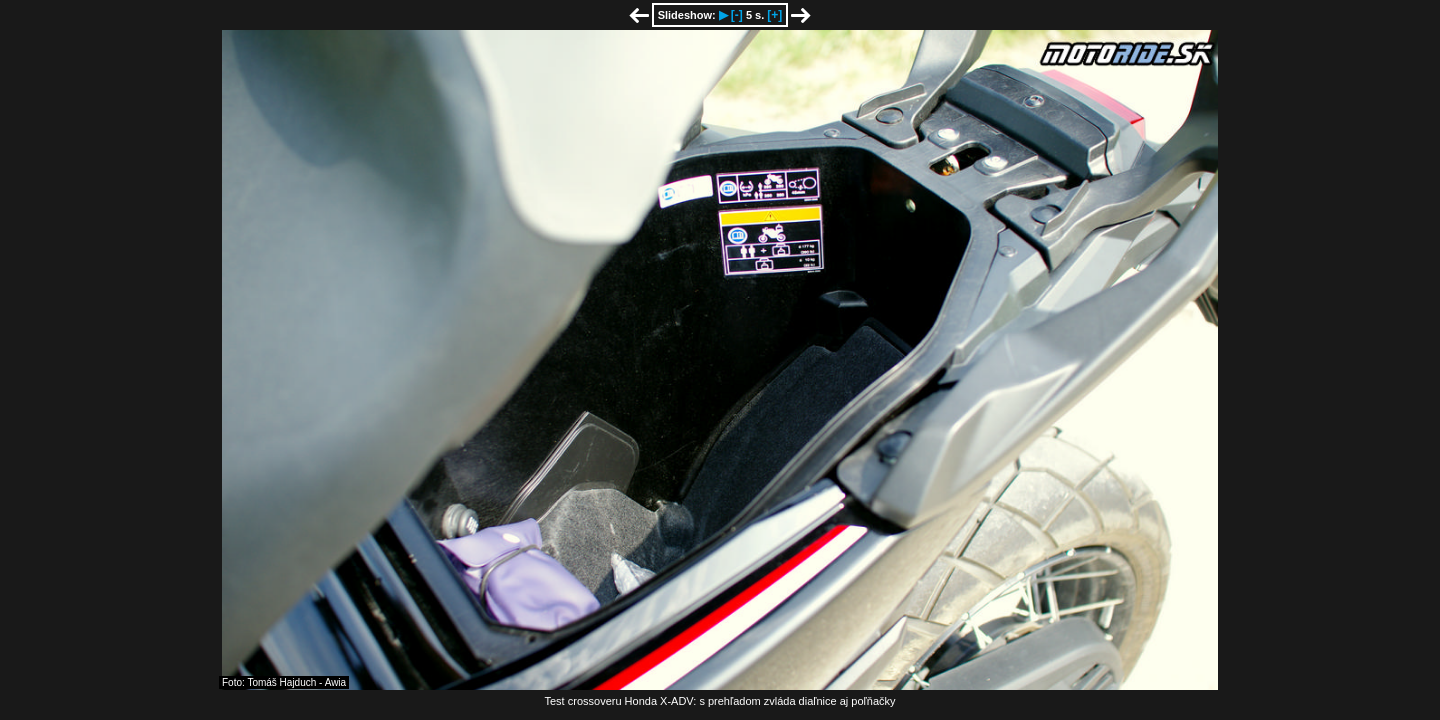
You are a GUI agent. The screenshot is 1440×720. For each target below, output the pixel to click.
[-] (737, 15)
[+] (774, 15)
